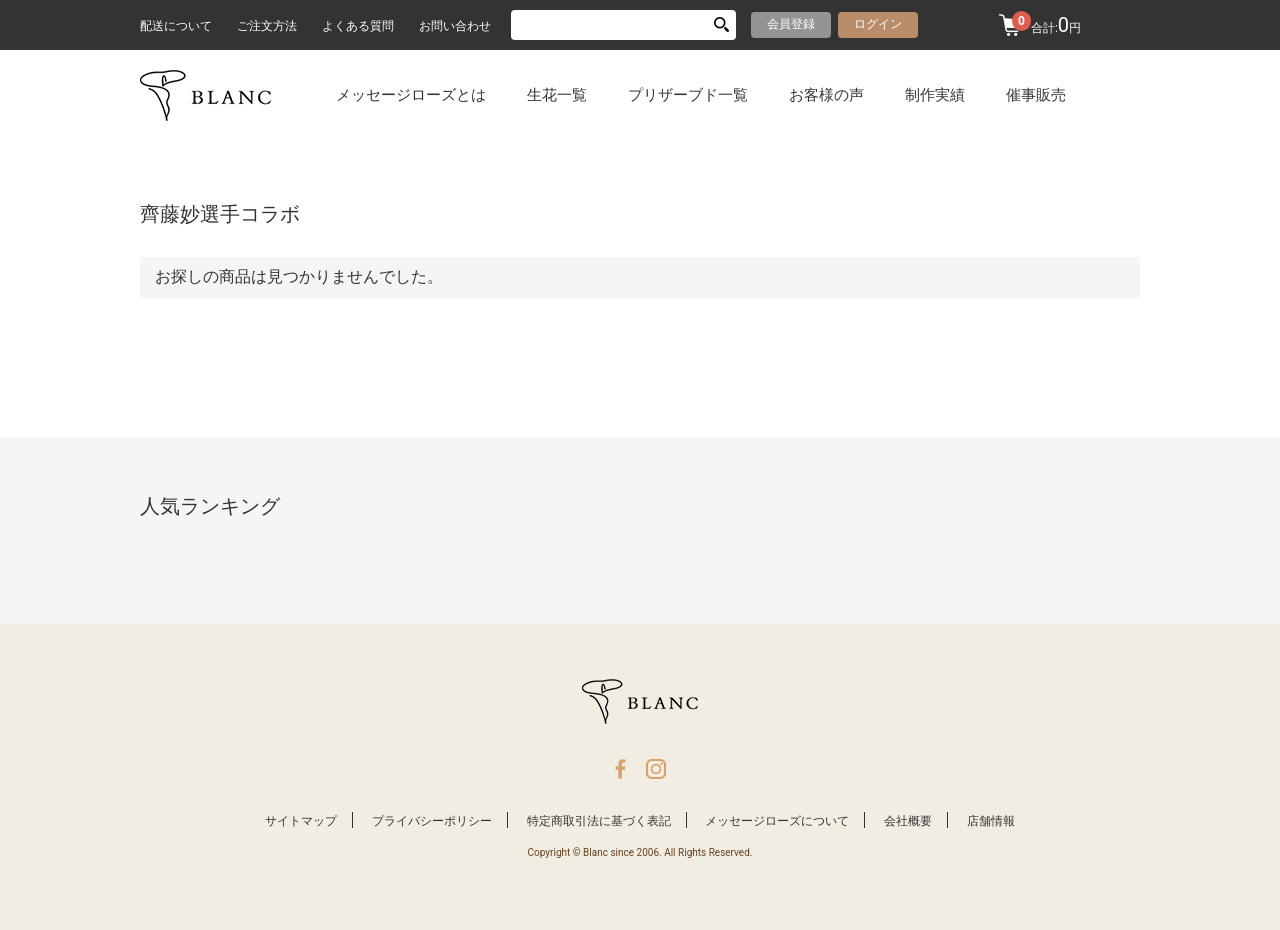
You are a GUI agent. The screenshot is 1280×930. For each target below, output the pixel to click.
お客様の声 (826, 95)
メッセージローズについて (777, 821)
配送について (176, 26)
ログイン (878, 24)
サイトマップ (301, 821)
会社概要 (908, 821)
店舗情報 (991, 821)
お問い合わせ (455, 26)
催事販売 (1036, 95)
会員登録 (791, 24)
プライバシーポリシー (432, 821)
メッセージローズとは (411, 95)
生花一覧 (557, 95)
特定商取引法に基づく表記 (599, 821)
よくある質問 (358, 26)
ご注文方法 (267, 26)
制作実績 (935, 95)
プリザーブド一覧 (688, 95)
